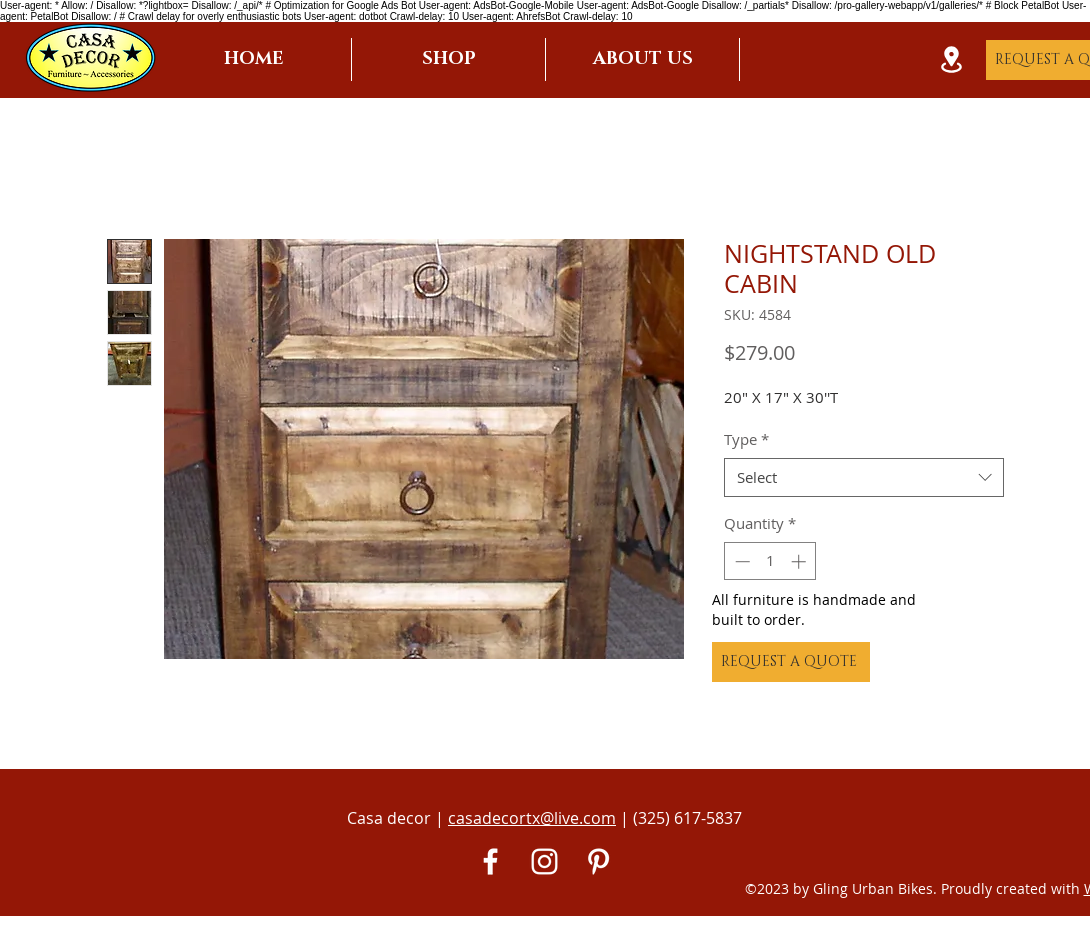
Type (746, 439)
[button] (448, 59)
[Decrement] (740, 561)
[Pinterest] (598, 861)
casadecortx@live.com (532, 818)
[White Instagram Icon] (544, 861)
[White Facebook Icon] (490, 861)
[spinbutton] (770, 561)
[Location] (951, 59)
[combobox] (864, 477)
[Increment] (800, 561)
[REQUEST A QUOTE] (791, 662)
